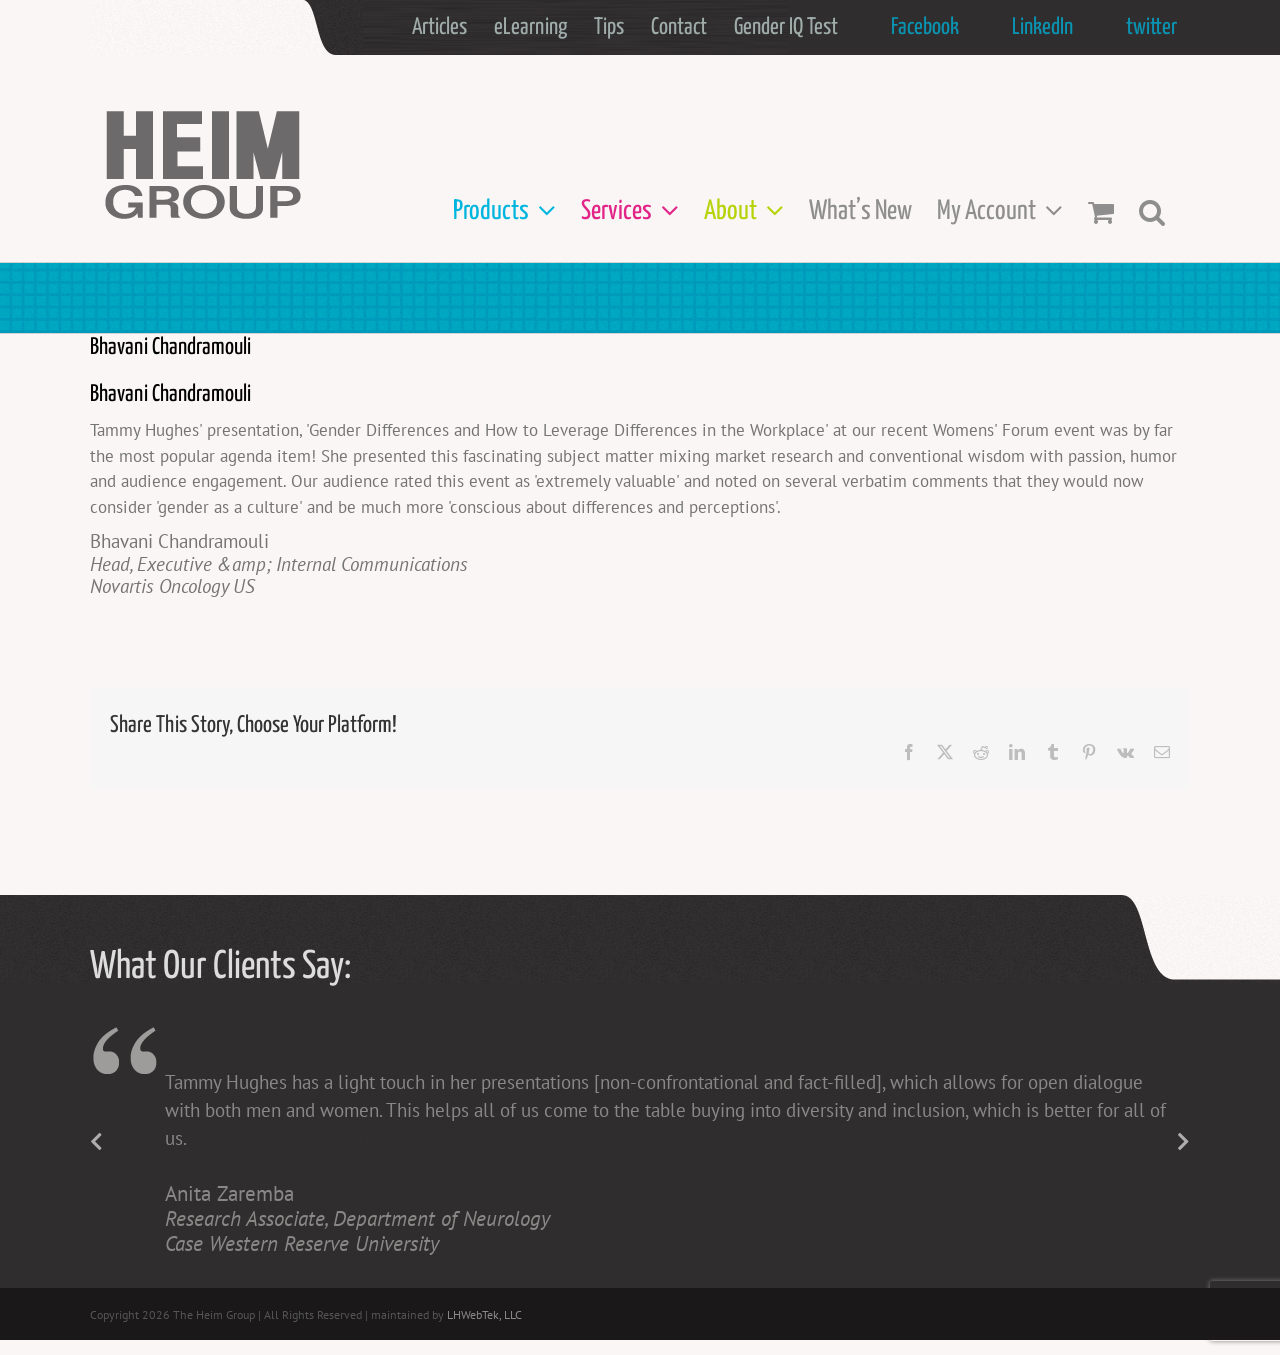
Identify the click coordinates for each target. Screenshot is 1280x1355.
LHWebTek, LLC (484, 1314)
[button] (1152, 211)
